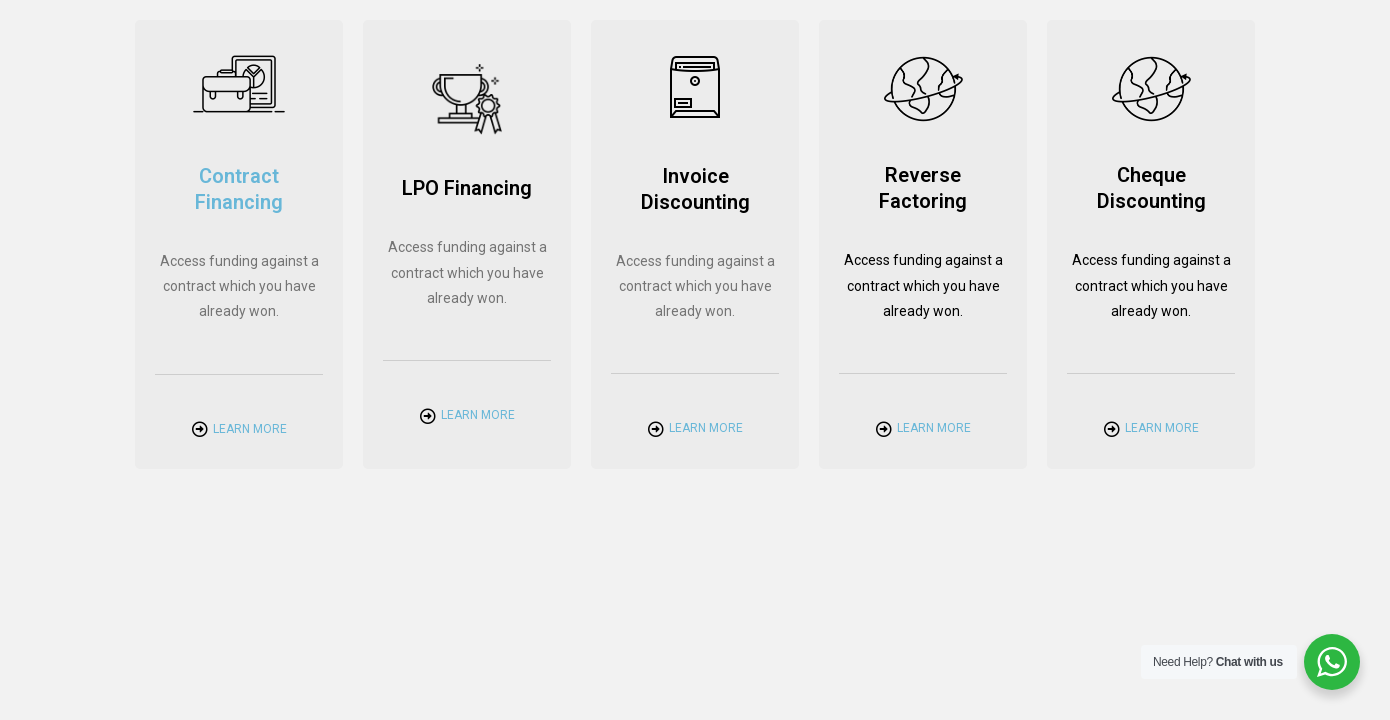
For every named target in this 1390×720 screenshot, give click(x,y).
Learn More (250, 429)
